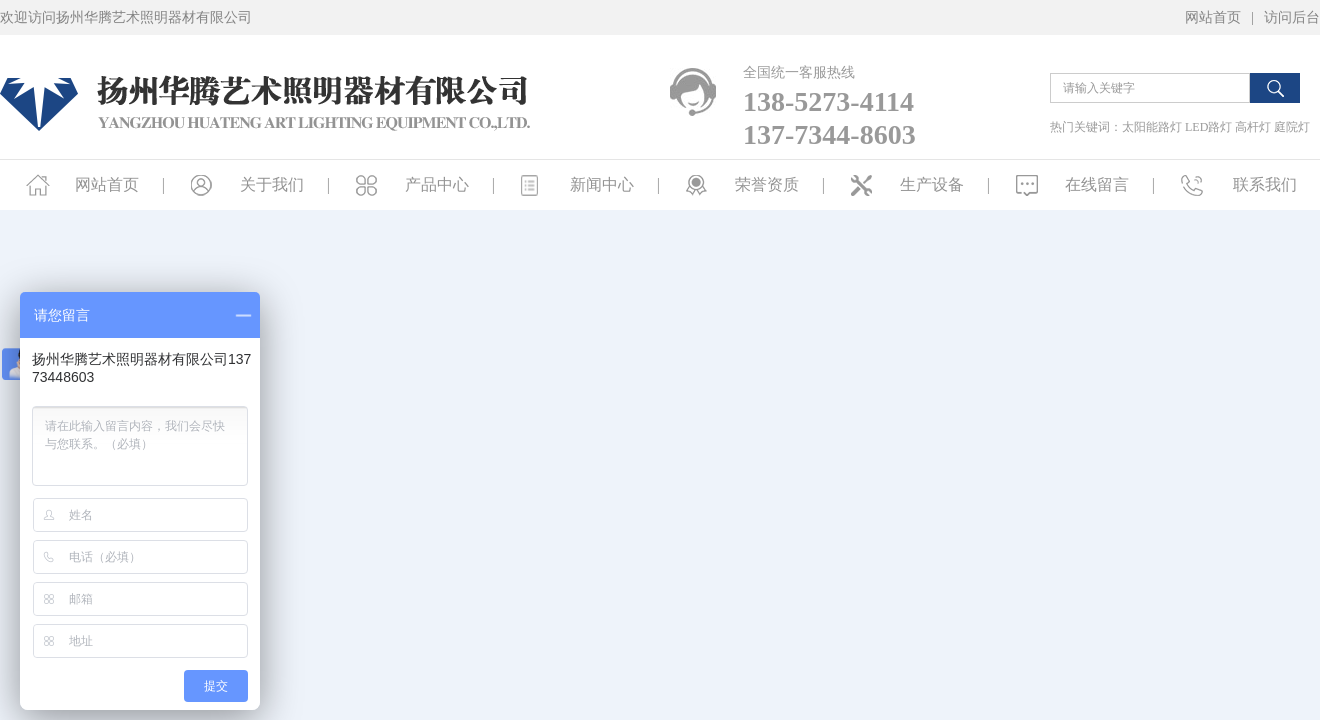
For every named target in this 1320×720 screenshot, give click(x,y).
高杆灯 (1253, 127)
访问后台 (1292, 17)
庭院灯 (1292, 127)
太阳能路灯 (1152, 127)
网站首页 (1213, 17)
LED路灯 (1208, 127)
